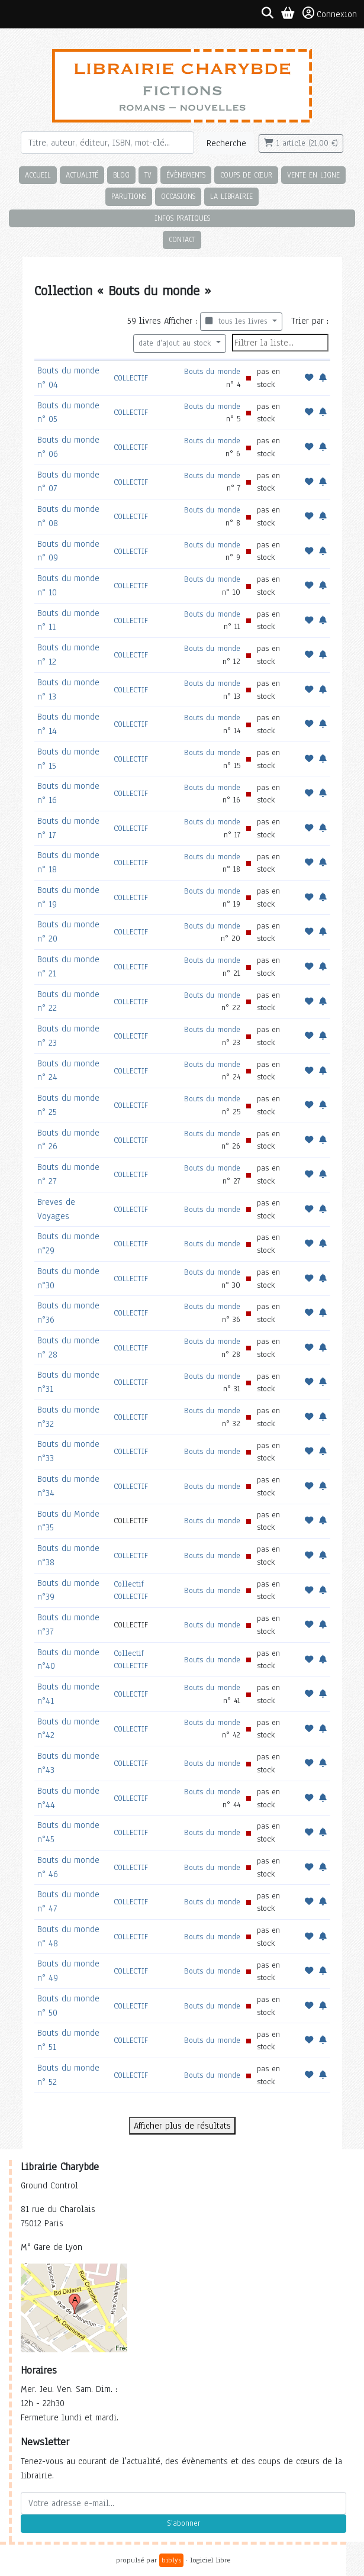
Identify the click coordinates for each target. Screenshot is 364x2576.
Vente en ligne (313, 175)
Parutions (128, 196)
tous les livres (237, 321)
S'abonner (183, 2523)
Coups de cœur (246, 175)
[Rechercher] (107, 142)
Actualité (82, 175)
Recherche (226, 143)
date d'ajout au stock (176, 343)
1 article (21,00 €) (301, 143)
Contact (182, 239)
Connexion (329, 13)
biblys (171, 2560)
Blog (121, 175)
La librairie (231, 196)
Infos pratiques (182, 218)
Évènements (185, 175)
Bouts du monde (212, 371)
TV (148, 175)
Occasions (178, 196)
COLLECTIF (131, 377)
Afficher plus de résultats (182, 2126)
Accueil (38, 175)
